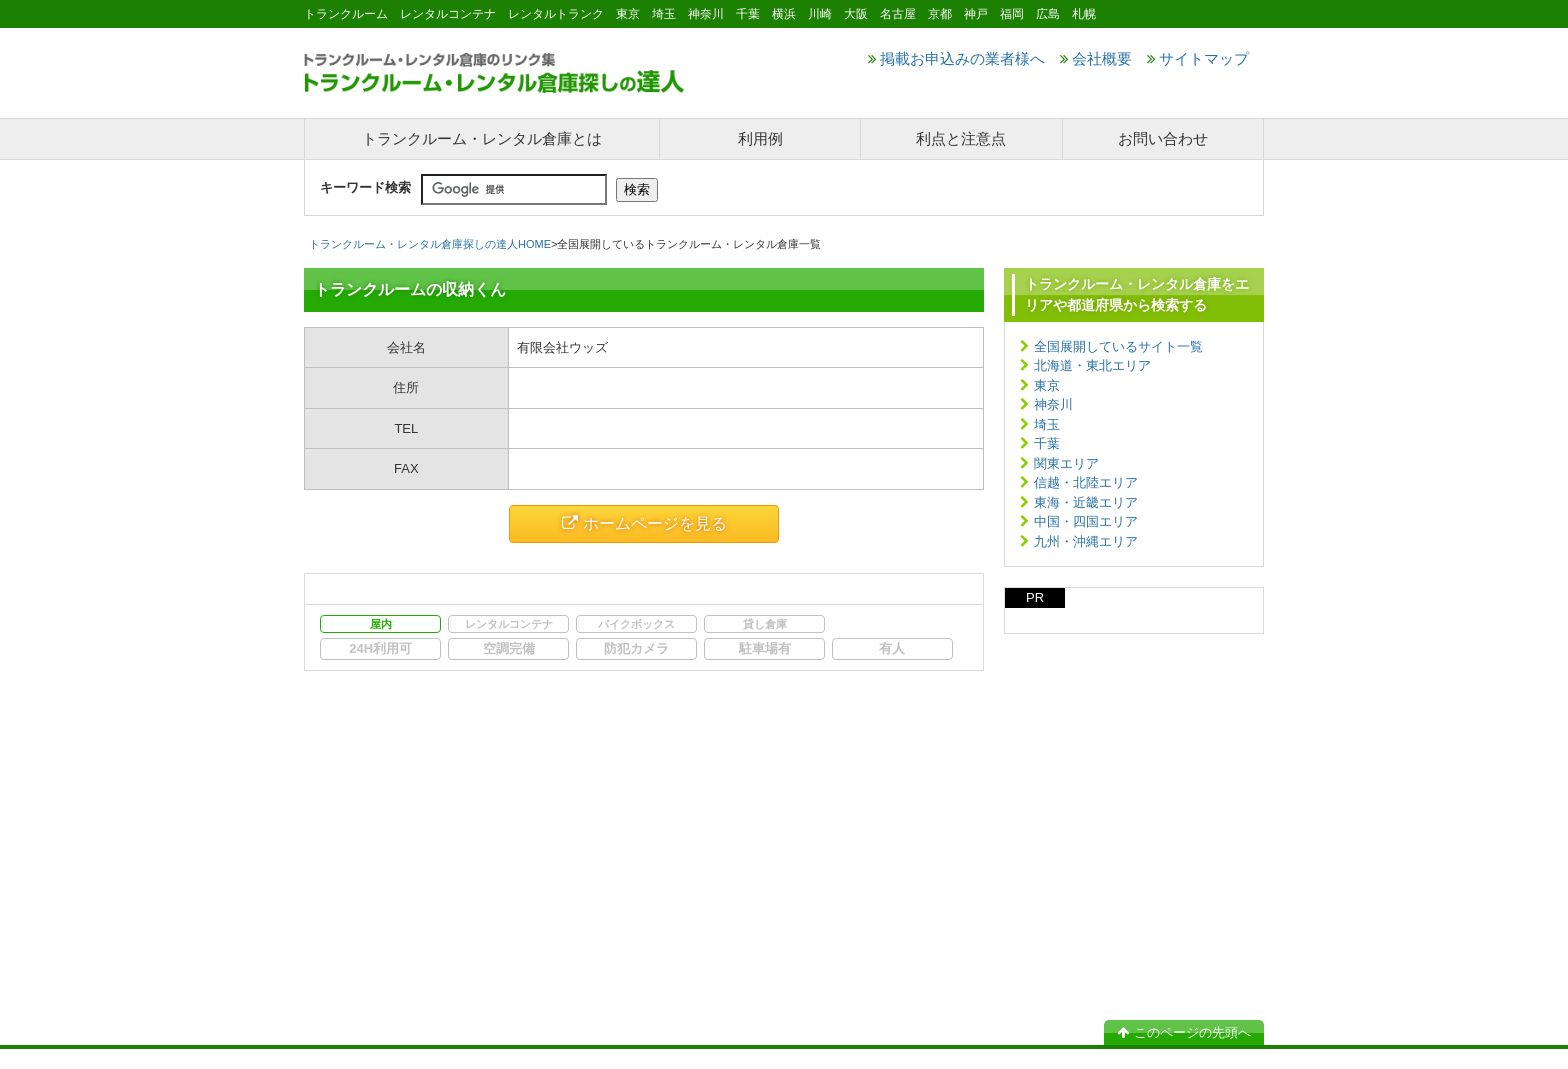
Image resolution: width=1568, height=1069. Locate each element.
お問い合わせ (1163, 138)
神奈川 (1053, 404)
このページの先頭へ (1184, 1032)
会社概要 (1096, 58)
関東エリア (1066, 463)
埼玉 (1047, 424)
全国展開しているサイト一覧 (1118, 346)
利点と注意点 (961, 138)
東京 (1047, 385)
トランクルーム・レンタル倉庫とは (482, 138)
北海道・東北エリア (1092, 365)
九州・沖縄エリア (1086, 541)
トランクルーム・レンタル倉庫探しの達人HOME (430, 244)
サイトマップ (1198, 58)
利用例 (760, 138)
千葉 (1047, 443)
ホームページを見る (644, 523)
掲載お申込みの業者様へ (956, 58)
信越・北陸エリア (1086, 482)
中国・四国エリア (1086, 521)
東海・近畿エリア (1086, 502)
